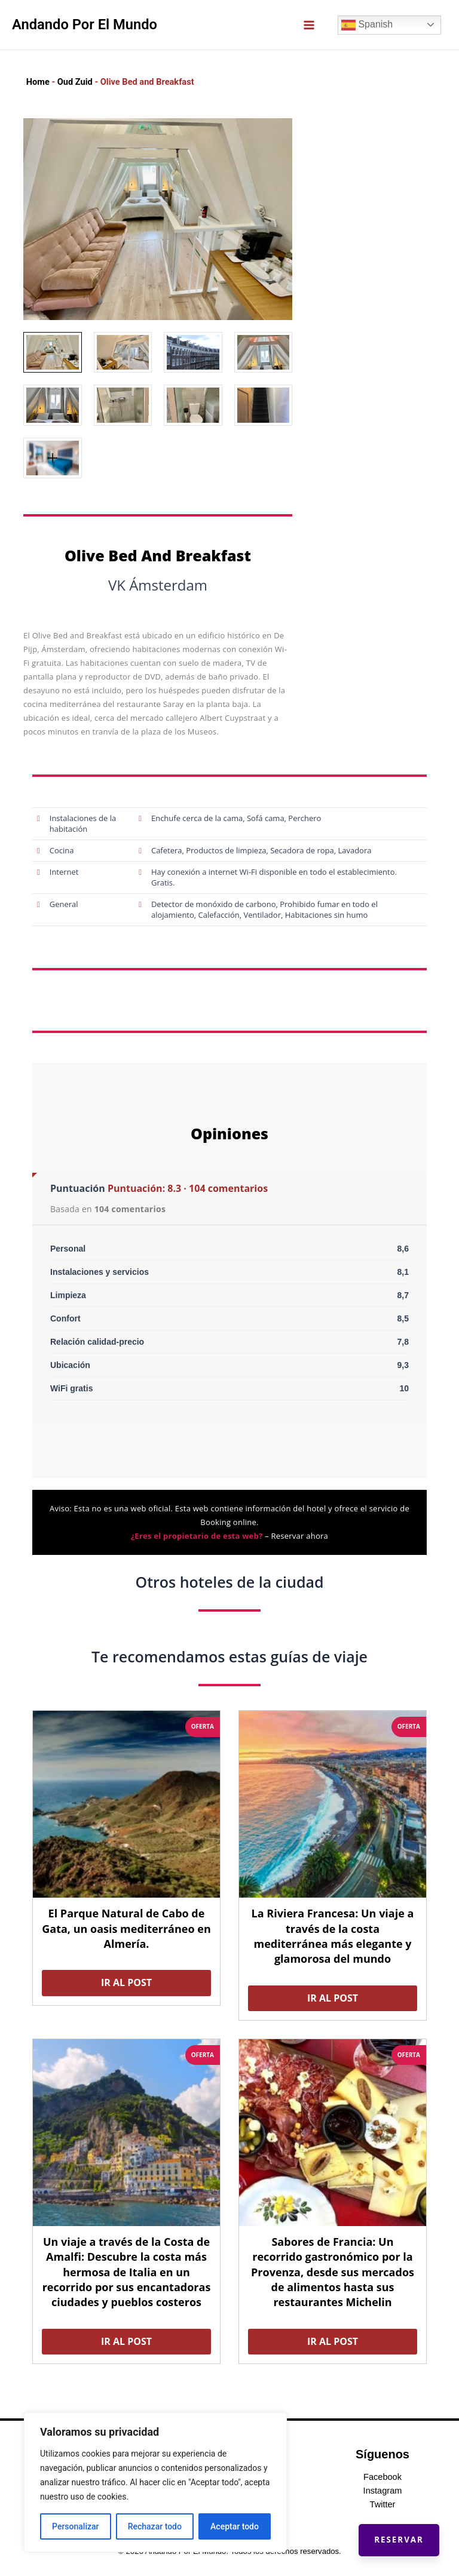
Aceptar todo (234, 2526)
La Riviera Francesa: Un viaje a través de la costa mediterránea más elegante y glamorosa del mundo (333, 1936)
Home (38, 81)
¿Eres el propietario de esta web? (197, 1535)
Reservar (393, 2534)
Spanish (367, 25)
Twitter (383, 2504)
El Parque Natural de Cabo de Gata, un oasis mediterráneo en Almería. (126, 1928)
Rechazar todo (155, 2526)
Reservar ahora (299, 1535)
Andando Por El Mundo (84, 24)
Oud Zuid (75, 81)
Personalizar (75, 2526)
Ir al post (126, 1982)
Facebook (382, 2477)
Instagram (382, 2490)
